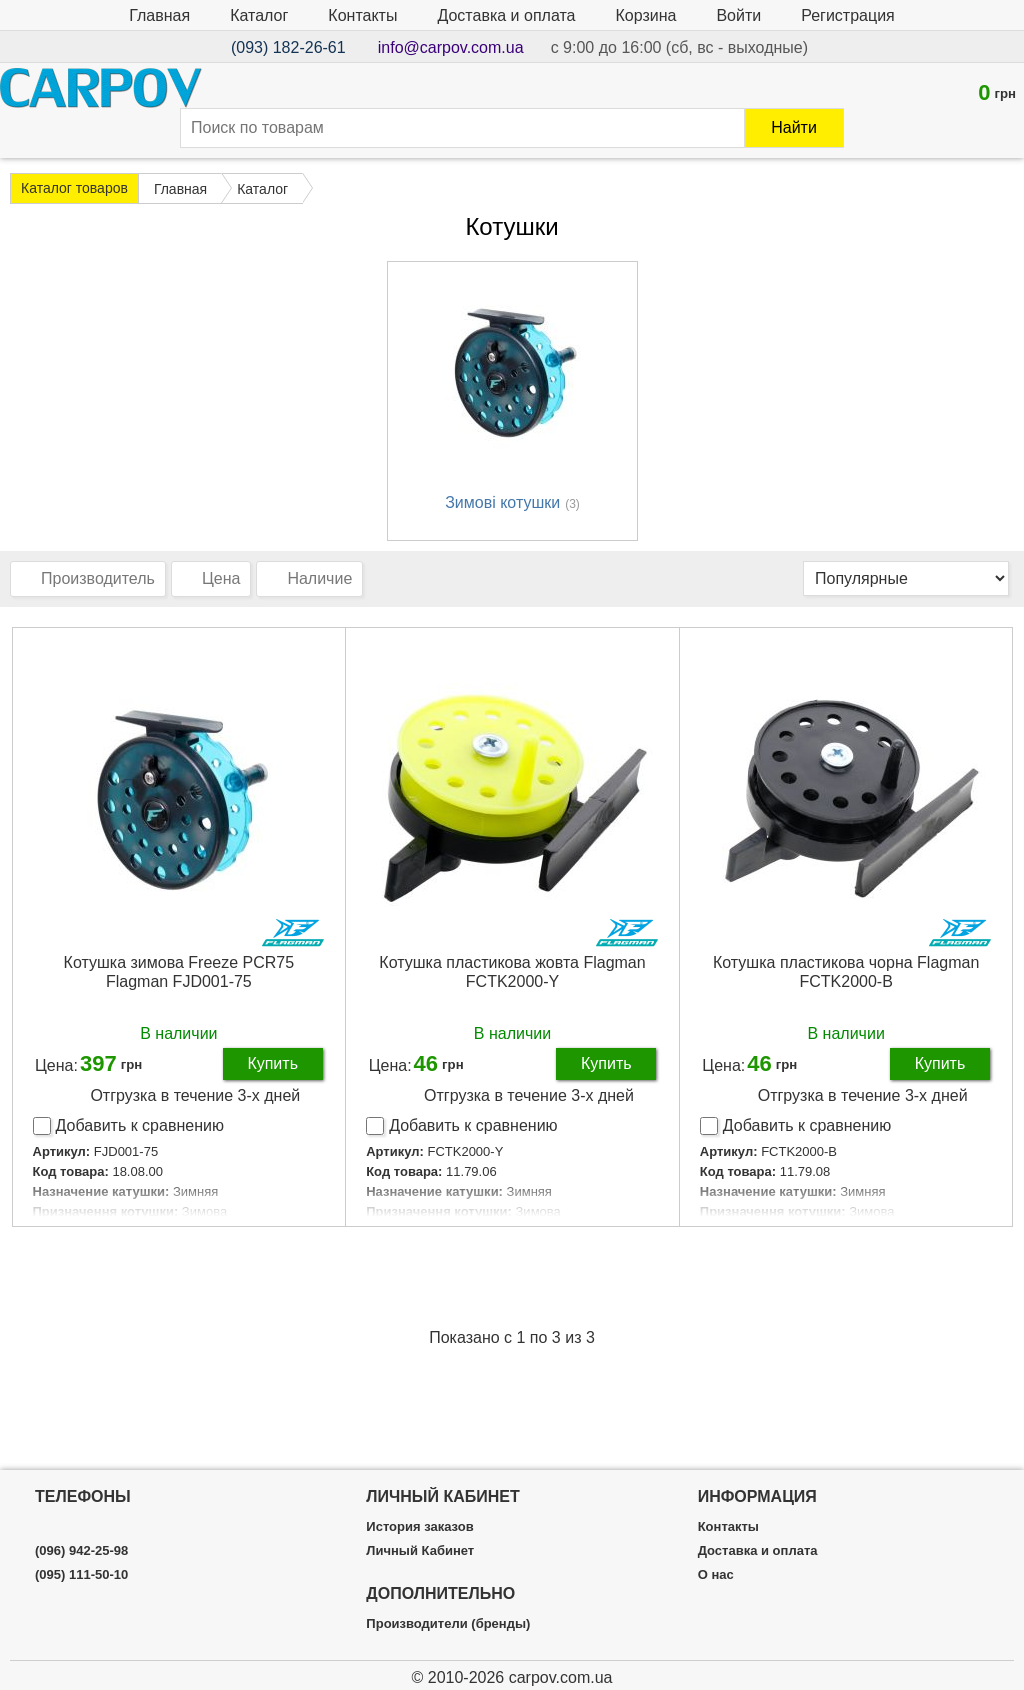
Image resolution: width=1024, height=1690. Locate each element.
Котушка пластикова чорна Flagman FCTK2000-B (846, 972)
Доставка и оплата (506, 15)
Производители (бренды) (448, 1624)
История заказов (419, 1527)
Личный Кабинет (420, 1551)
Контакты (362, 15)
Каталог (259, 15)
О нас (716, 1575)
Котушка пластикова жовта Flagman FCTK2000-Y (512, 972)
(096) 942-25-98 (81, 1551)
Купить (272, 1063)
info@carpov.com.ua (451, 47)
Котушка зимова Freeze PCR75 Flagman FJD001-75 (179, 972)
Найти (794, 127)
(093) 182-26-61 (288, 47)
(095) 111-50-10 (81, 1575)
